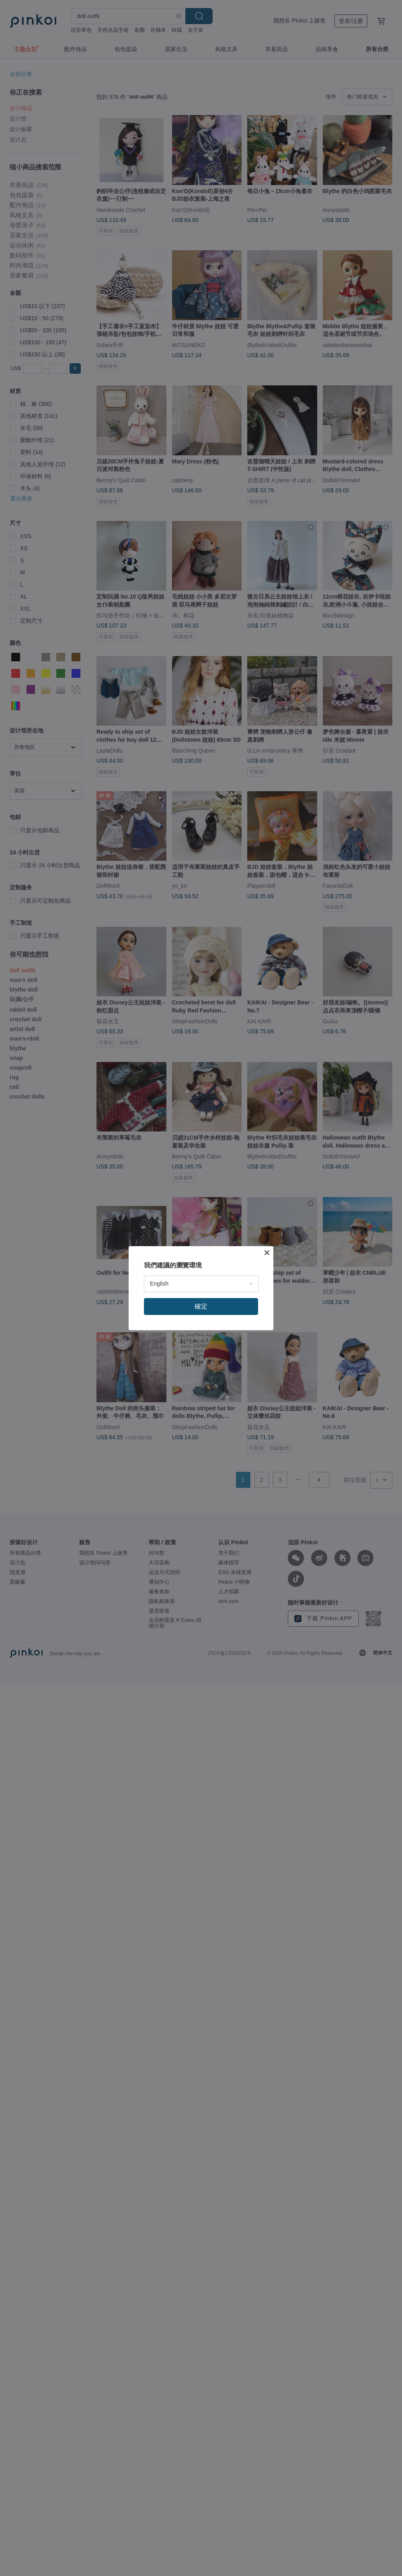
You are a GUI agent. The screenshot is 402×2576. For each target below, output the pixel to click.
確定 (201, 1306)
